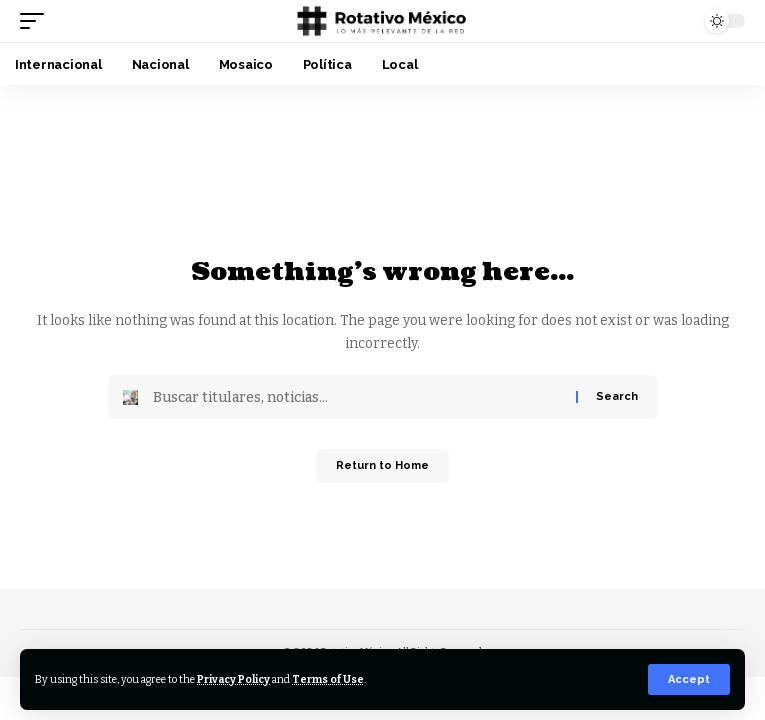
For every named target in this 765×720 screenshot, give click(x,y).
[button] (689, 679)
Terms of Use (328, 679)
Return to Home (382, 465)
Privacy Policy (233, 679)
